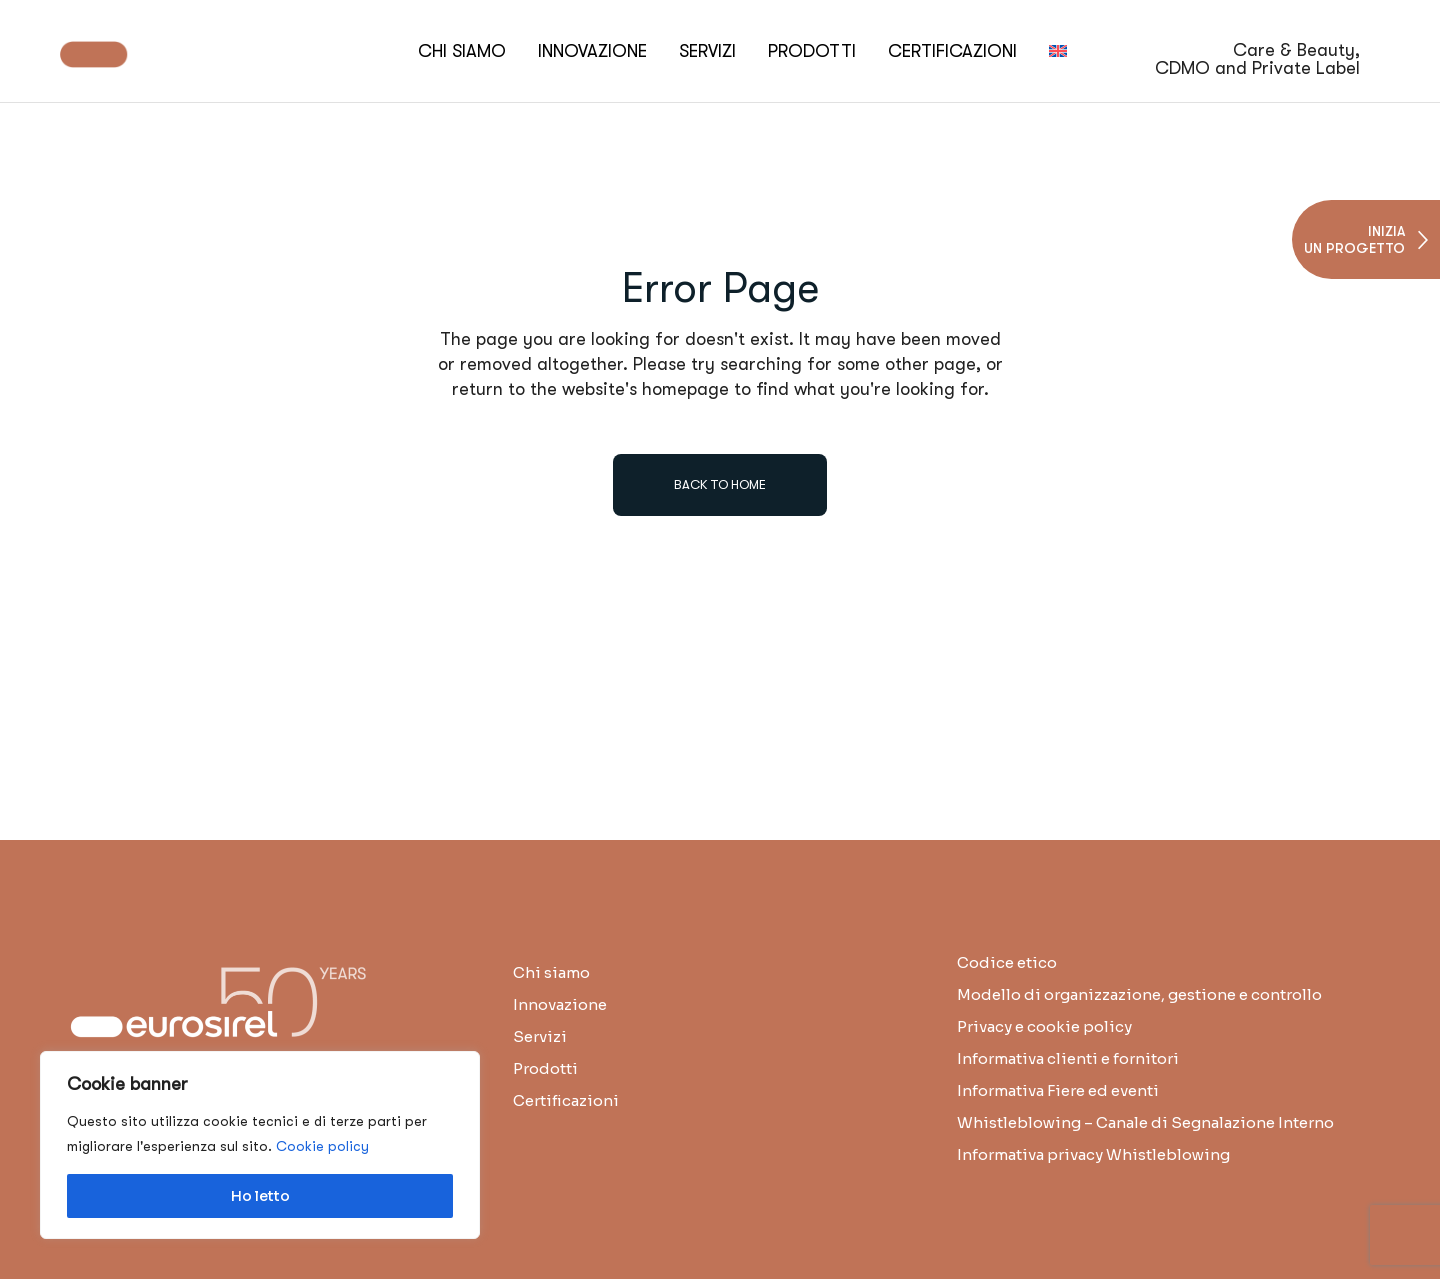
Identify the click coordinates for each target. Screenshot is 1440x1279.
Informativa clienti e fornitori (1068, 1058)
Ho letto (260, 1196)
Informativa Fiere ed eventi (1058, 1090)
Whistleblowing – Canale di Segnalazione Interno (1145, 1122)
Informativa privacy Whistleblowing (1093, 1154)
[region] (260, 1145)
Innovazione (560, 1004)
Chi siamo (551, 972)
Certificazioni (566, 1100)
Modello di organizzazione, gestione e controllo (1139, 994)
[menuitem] (1058, 51)
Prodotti (545, 1068)
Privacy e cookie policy (1044, 1026)
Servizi (540, 1036)
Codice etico (1007, 962)
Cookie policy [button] (322, 1146)
